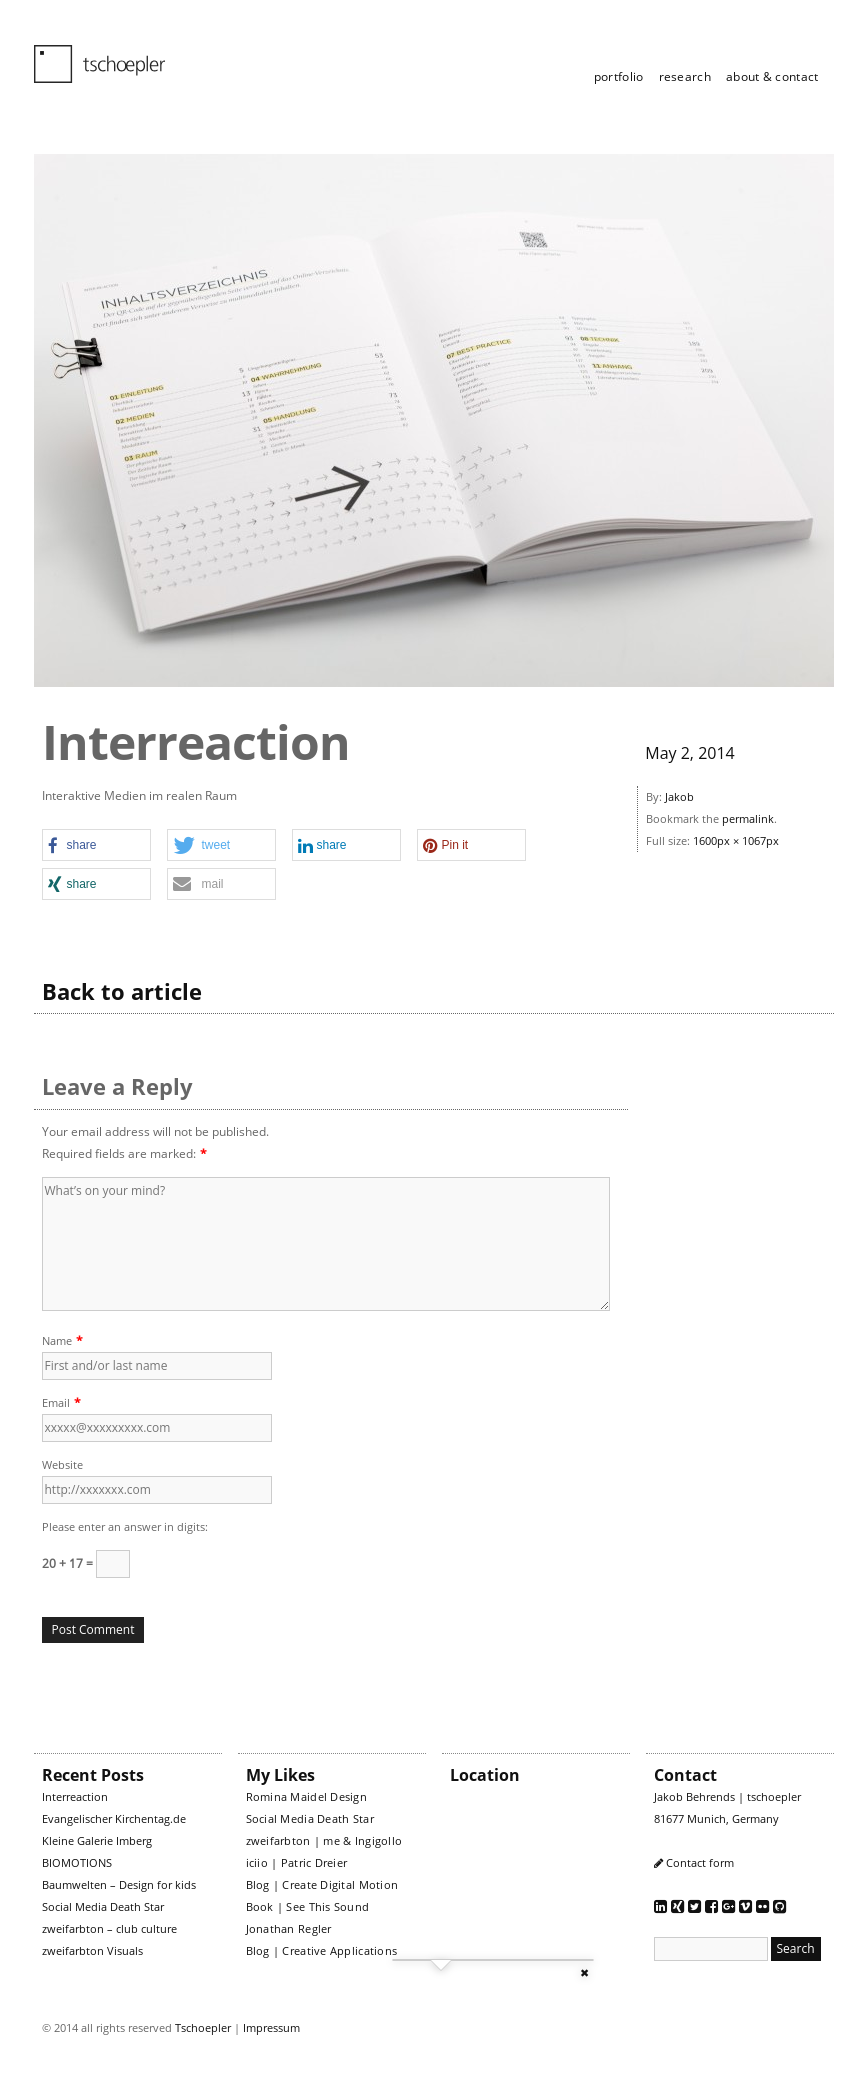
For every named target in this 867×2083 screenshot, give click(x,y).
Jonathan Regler (289, 1928)
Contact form (700, 1862)
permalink (748, 818)
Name (57, 1340)
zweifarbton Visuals (92, 1950)
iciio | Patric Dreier (297, 1862)
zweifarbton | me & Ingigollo (324, 1840)
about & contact (772, 76)
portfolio (619, 76)
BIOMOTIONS (77, 1862)
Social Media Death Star (103, 1906)
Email (56, 1402)
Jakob (679, 796)
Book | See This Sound (308, 1906)
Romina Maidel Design (307, 1796)
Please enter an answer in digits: (125, 1526)
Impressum (271, 2027)
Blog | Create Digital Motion (322, 1884)
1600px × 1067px (736, 840)
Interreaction (75, 1796)
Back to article (122, 991)
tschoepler (88, 55)
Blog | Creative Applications (322, 1950)
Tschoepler (203, 2027)
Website (62, 1464)
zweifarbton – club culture (109, 1928)
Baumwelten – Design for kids (119, 1884)
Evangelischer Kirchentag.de (114, 1818)
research (685, 76)
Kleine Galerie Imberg (97, 1840)
